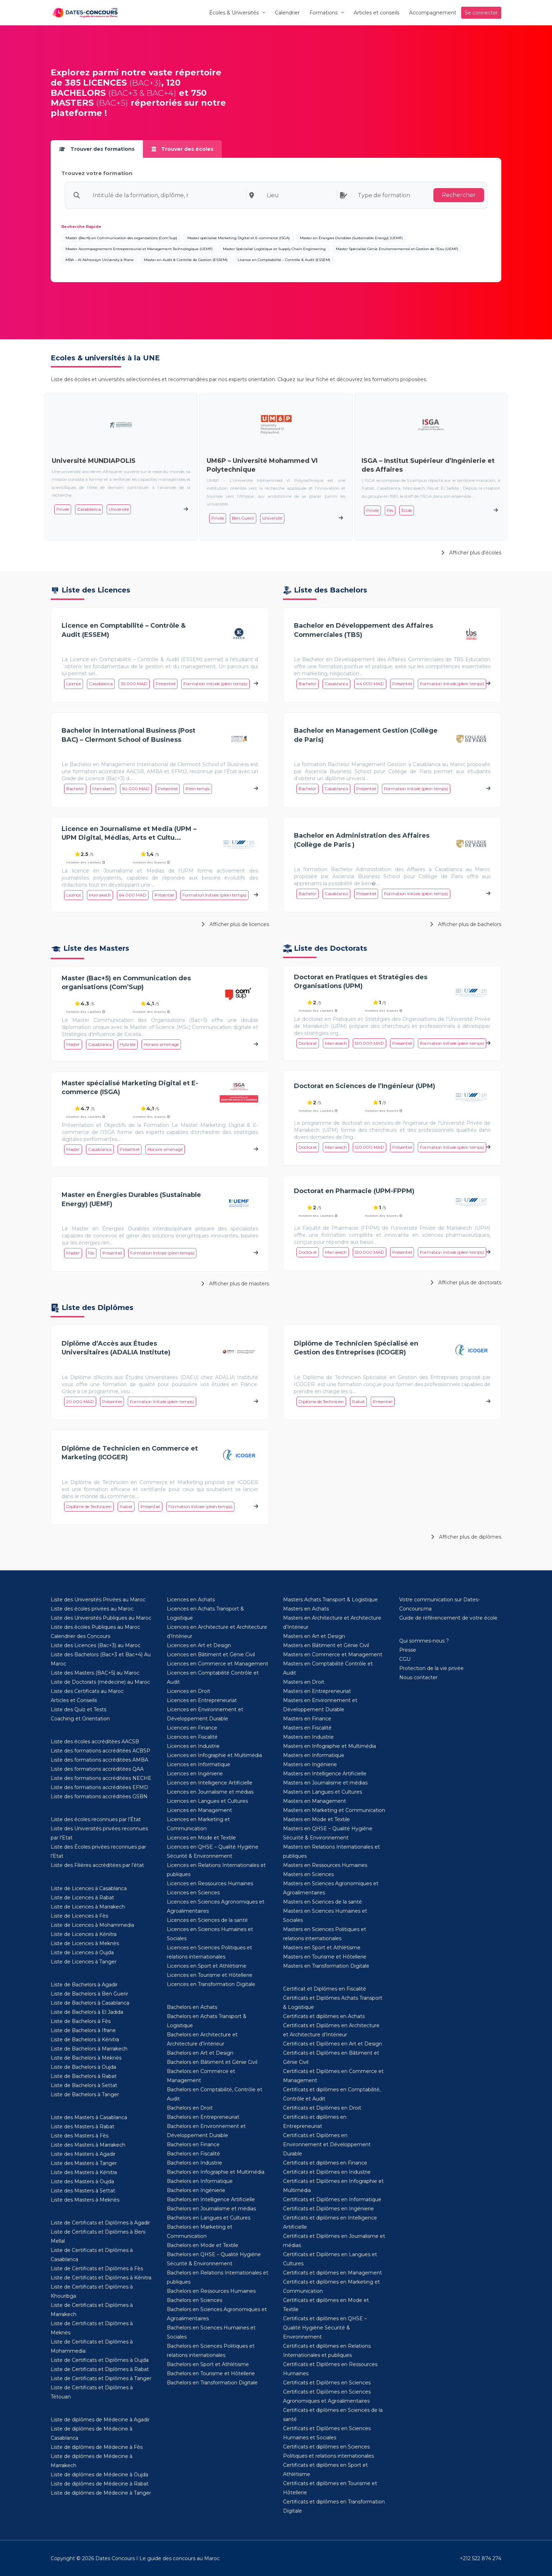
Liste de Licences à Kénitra (84, 1934)
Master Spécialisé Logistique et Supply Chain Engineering (274, 249)
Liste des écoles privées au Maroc (92, 1609)
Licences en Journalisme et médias (210, 1792)
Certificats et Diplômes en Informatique (332, 2199)
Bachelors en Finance (193, 2144)
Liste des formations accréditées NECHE (101, 1778)
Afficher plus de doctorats (465, 1282)
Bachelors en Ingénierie (196, 2190)
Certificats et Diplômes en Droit (322, 2108)
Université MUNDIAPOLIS (94, 461)
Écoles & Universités (234, 13)
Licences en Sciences (193, 1892)
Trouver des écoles (182, 149)
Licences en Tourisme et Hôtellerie (209, 1975)
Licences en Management (199, 1810)
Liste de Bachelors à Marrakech (89, 2049)
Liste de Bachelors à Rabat (84, 2076)
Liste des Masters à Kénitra (84, 2172)
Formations (323, 13)
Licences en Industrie (193, 1746)
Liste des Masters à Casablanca (89, 2117)
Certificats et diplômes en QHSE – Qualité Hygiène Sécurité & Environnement (325, 2327)
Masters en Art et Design (314, 1636)
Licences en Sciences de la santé (207, 1920)
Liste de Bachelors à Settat (84, 2085)
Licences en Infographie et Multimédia (214, 1755)
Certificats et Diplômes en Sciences (327, 2382)
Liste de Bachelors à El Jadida (87, 2012)
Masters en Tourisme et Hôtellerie (324, 1957)
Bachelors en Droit (190, 2108)
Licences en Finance (192, 1728)
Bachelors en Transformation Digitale (212, 2382)
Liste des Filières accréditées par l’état (97, 1865)
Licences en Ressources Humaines (210, 1883)
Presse (407, 1650)
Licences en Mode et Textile (201, 1838)
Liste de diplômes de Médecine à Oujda (99, 2474)
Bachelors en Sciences (194, 2300)
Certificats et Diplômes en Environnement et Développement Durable (327, 2144)
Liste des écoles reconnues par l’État (96, 1819)
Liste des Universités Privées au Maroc (98, 1599)
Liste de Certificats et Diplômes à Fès (97, 2268)
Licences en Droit (188, 1691)
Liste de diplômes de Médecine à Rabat (100, 2484)
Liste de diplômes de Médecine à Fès (97, 2447)
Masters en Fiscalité (307, 1728)
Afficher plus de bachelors (465, 924)
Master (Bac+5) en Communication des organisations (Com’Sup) (121, 238)
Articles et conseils (376, 13)
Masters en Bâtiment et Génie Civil (326, 1645)
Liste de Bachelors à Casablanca (90, 2003)
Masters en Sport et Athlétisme (321, 1947)
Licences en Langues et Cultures (207, 1801)
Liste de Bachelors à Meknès (86, 2058)
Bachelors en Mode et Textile (202, 2245)
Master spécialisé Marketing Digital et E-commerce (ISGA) (238, 238)
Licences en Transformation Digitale (211, 1984)
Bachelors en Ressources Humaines (211, 2291)
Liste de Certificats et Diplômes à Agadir (100, 2223)
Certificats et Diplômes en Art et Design (332, 2044)
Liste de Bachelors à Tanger (85, 2094)
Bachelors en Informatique (200, 2181)
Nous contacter (418, 1677)
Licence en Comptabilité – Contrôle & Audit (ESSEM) (284, 259)
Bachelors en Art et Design (200, 2053)
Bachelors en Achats (192, 2007)
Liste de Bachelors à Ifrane (83, 2030)
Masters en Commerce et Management (332, 1654)
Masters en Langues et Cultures (322, 1792)
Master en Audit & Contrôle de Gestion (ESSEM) (185, 259)
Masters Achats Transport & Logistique (330, 1599)
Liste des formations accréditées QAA (97, 1769)
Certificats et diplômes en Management (332, 2273)
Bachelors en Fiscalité (193, 2153)
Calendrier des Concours (80, 1636)
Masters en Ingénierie (310, 1764)
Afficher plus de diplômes (466, 1537)
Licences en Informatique (198, 1764)
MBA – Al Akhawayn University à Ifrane (99, 259)
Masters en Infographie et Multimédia (329, 1746)
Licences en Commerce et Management (217, 1664)
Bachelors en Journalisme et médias (211, 2208)
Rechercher (459, 195)
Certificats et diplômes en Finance (325, 2163)
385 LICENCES (96, 82)
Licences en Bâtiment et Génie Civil (211, 1654)
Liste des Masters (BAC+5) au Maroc (95, 1673)
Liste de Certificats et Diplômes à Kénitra (101, 2277)
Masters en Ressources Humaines (325, 1865)
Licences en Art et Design (199, 1645)
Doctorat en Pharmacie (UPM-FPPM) (354, 1191)
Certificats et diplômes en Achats (324, 2016)
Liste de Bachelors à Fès (81, 2021)
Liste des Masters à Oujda (82, 2181)
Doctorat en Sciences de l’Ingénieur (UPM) (364, 1086)
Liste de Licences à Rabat (82, 1897)
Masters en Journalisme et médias (325, 1783)
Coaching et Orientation (80, 1718)
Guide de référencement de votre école (448, 1618)
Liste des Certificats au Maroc (87, 1691)
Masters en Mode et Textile (316, 1819)
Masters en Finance (307, 1718)
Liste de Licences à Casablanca (89, 1888)
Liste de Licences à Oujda (82, 1952)
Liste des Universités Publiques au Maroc (101, 1618)
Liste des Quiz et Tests (78, 1709)
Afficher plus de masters (235, 1283)
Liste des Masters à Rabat (82, 2126)
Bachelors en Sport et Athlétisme (208, 2364)
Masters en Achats (306, 1609)
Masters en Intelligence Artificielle (324, 1773)
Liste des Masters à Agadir (83, 2154)
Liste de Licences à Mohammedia (92, 1925)
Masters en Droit (303, 1682)
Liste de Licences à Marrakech (88, 1907)
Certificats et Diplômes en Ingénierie (328, 2208)
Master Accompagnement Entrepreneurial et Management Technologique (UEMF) (139, 249)
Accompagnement (432, 13)
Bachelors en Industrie (194, 2163)
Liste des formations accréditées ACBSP (100, 1751)
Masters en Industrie (308, 1737)
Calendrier (287, 13)
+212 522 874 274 (480, 2558)
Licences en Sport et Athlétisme (206, 1966)
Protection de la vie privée (431, 1668)
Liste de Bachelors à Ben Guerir (89, 1994)
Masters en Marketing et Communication (334, 1810)
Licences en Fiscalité (192, 1737)
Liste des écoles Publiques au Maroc (95, 1627)
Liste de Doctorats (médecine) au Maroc (100, 1682)
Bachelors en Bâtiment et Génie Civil (212, 2062)
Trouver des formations (96, 149)
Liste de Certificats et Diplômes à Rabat (100, 2369)
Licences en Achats (191, 1599)
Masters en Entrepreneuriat (317, 1691)
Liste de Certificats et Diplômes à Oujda (100, 2360)
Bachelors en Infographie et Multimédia (215, 2172)
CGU (404, 1659)
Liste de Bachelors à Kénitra (85, 2039)
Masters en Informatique (313, 1755)
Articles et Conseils (74, 1700)
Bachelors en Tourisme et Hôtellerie (211, 2373)
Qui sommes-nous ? (424, 1641)
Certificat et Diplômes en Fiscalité (324, 1989)
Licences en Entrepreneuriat (202, 1700)
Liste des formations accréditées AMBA (99, 1760)
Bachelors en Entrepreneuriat (203, 2117)
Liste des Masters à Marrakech (88, 2145)
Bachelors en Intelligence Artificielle (211, 2199)
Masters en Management (314, 1801)
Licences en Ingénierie (195, 1773)
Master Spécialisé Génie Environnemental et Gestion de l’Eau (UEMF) (397, 249)
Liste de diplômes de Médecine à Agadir (100, 2419)
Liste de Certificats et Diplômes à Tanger (101, 2378)
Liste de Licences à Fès (79, 1916)
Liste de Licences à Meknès (85, 1943)
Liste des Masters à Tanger (84, 2163)
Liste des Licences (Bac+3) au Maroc (95, 1645)
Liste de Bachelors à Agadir (84, 1984)
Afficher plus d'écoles (471, 553)
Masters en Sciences (308, 1874)
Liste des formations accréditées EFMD (99, 1787)
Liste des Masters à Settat (83, 2190)
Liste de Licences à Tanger (84, 1962)
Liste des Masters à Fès (79, 2136)
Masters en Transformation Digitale (326, 1966)
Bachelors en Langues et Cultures (208, 2218)
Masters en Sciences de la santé (322, 1902)
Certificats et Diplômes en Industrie (327, 2172)
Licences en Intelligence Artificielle (209, 1783)
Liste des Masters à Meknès (85, 2200)
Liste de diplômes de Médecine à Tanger (101, 2493)
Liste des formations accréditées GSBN (99, 1796)
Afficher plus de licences (235, 924)
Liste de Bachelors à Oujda (83, 2067)
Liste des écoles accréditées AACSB (95, 1741)
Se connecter (481, 13)
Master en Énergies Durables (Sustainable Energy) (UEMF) (351, 238)
